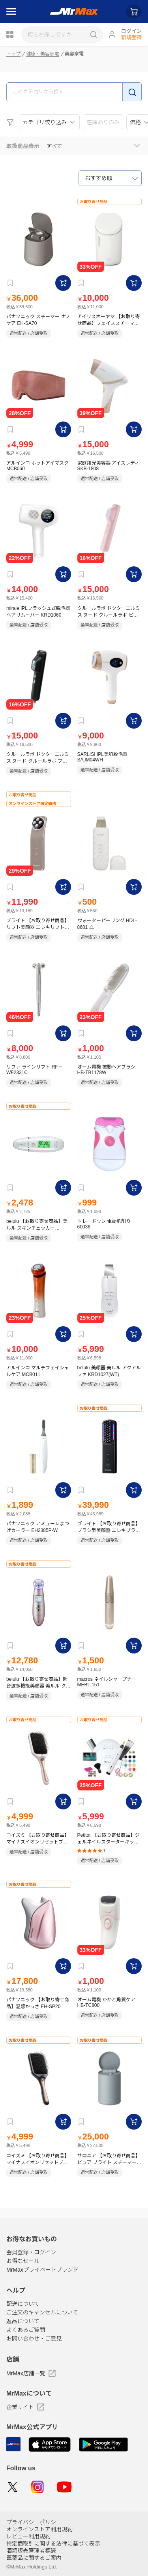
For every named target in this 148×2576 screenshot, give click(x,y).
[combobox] (110, 178)
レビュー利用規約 (28, 2536)
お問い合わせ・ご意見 (34, 2338)
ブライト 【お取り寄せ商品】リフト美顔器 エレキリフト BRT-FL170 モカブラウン (37, 924)
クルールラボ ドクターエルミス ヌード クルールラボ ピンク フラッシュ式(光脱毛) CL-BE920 (108, 612)
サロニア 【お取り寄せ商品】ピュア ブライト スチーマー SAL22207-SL (108, 2159)
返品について (22, 2321)
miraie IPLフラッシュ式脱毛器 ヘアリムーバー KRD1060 (38, 612)
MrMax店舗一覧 (31, 2373)
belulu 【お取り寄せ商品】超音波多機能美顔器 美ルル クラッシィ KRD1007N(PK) (38, 1682)
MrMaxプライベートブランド (42, 2269)
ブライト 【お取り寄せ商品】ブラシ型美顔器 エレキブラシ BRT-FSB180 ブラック (108, 1527)
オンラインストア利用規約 (39, 2529)
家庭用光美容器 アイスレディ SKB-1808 (108, 465)
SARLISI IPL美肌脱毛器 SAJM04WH (102, 757)
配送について (22, 2303)
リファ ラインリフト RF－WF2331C (34, 1069)
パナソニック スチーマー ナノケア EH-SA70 (38, 320)
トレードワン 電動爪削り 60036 (104, 1224)
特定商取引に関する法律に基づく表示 (53, 2543)
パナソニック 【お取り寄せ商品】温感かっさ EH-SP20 (37, 2003)
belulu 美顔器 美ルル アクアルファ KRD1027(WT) (109, 1371)
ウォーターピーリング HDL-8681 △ (107, 924)
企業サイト (25, 2407)
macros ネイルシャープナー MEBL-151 (107, 1682)
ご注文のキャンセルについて (42, 2312)
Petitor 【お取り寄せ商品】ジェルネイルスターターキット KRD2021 (108, 1838)
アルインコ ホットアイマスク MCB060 (37, 465)
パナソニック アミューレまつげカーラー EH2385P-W (37, 1527)
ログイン (131, 31)
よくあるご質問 (25, 2330)
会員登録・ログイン (31, 2252)
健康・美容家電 (42, 54)
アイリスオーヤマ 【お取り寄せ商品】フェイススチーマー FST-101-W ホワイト (108, 320)
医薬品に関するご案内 (34, 2558)
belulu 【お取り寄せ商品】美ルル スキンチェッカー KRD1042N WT (36, 1225)
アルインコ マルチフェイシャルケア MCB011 (37, 1371)
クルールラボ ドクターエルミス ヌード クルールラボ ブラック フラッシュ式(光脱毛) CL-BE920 (37, 758)
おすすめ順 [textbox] (98, 178)
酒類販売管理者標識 (31, 2550)
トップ (13, 54)
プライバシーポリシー (34, 2522)
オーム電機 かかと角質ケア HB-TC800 (106, 2002)
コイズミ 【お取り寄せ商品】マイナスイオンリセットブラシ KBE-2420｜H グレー (37, 2159)
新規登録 (131, 37)
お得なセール (22, 2261)
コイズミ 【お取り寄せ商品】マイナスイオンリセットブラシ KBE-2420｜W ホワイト (37, 1838)
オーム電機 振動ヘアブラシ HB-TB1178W (106, 1069)
